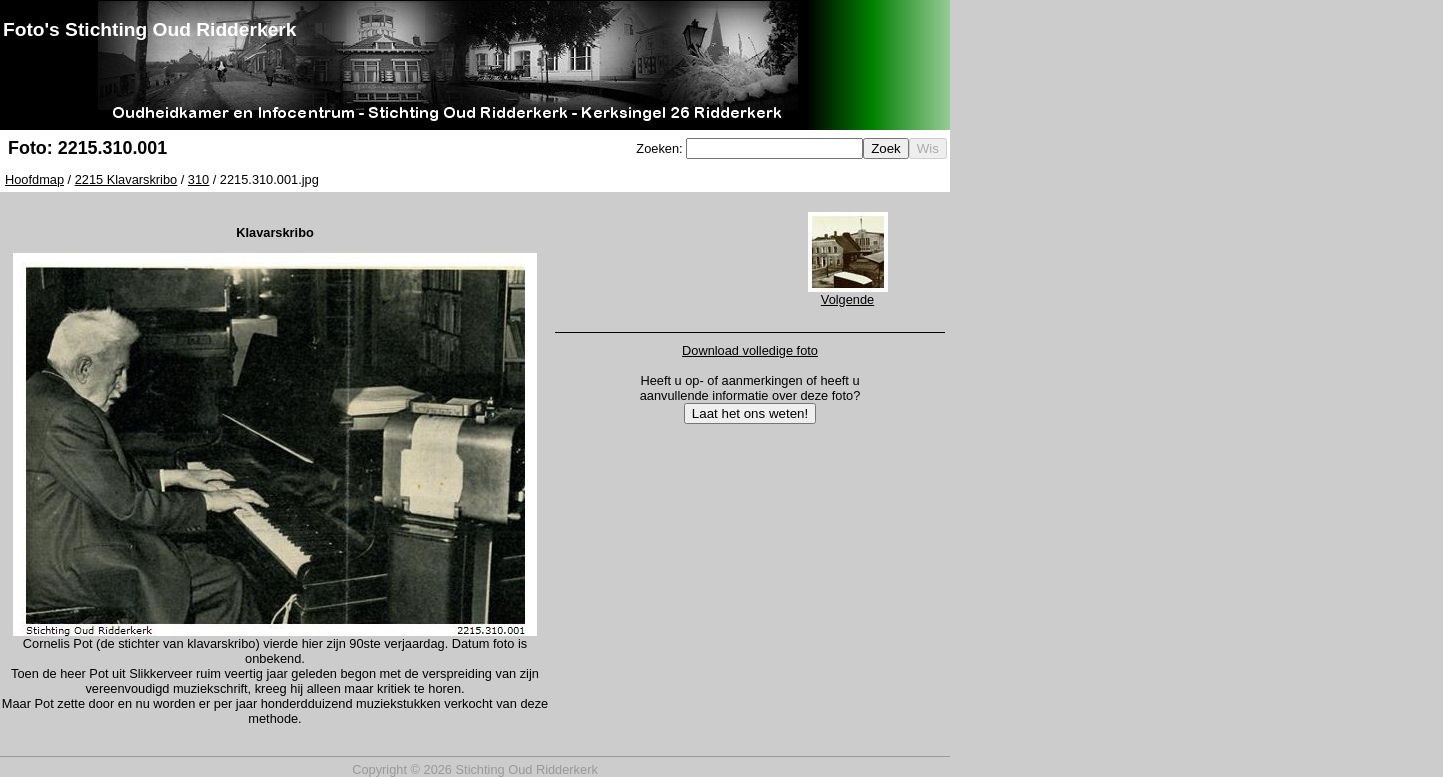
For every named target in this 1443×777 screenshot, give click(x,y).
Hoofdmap (34, 179)
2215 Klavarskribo (126, 179)
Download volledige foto (750, 350)
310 (198, 179)
